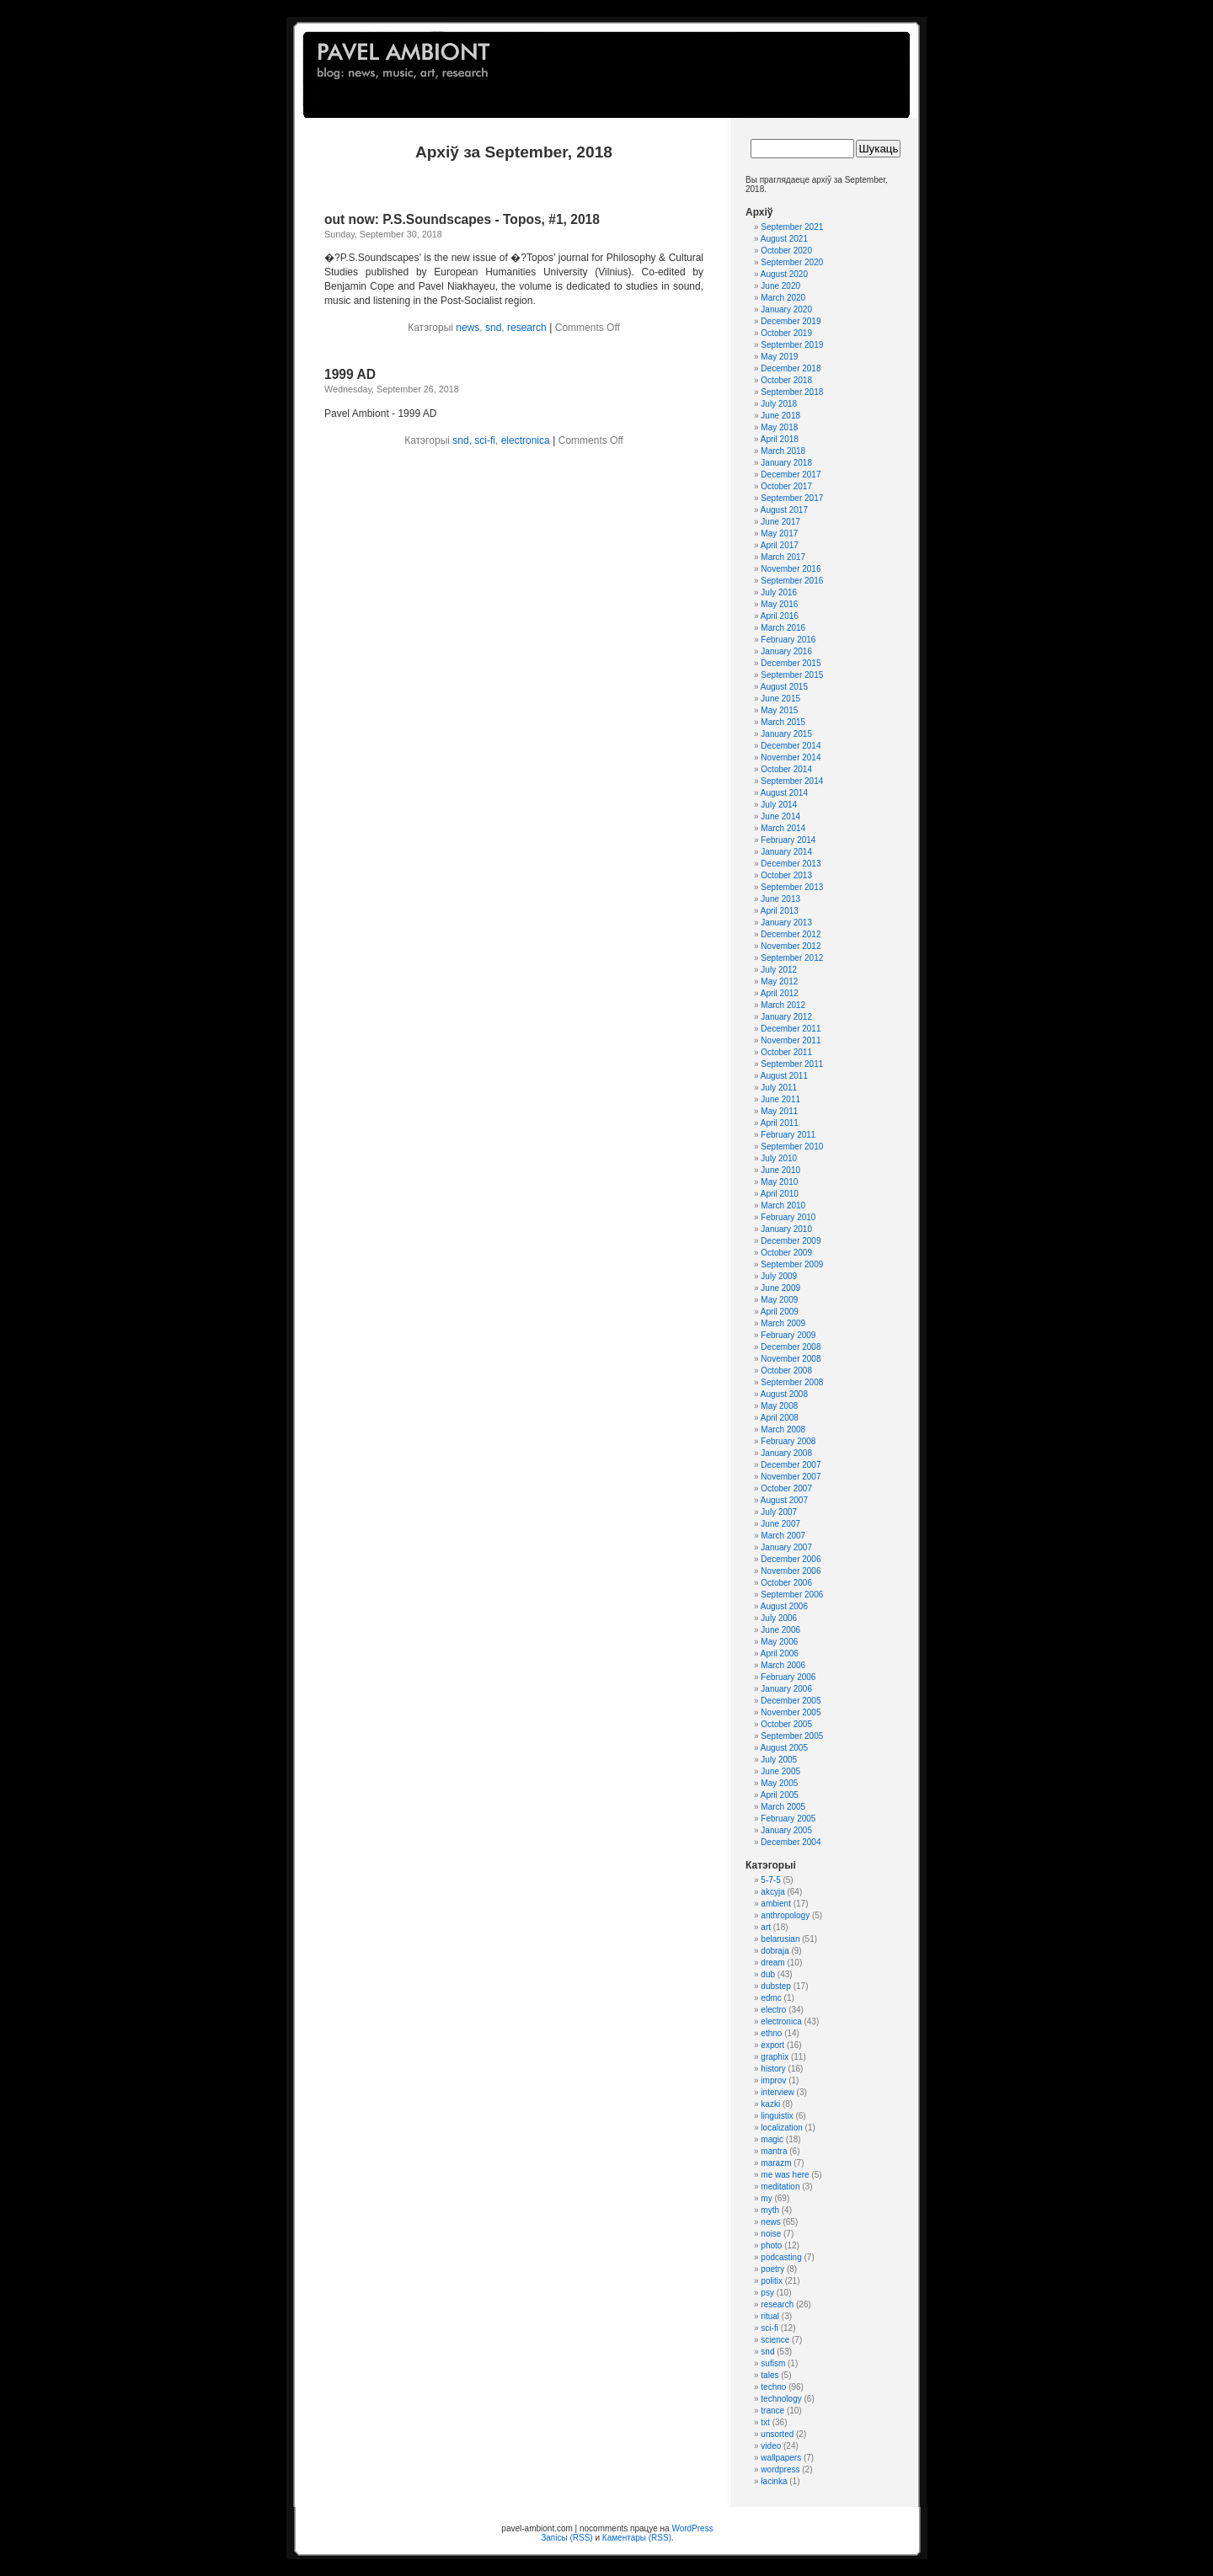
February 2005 (788, 1818)
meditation (780, 2186)
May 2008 (779, 1406)
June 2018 (780, 415)
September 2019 (792, 344)
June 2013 (780, 899)
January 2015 (786, 734)
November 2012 (790, 946)
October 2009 (786, 1252)
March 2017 (783, 557)
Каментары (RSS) (636, 2537)
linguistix (777, 2115)
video (771, 2446)
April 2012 (780, 993)
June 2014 (780, 816)
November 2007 (790, 1476)
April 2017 (780, 545)
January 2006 (786, 1688)
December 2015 (790, 663)
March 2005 (783, 1806)
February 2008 (788, 1441)
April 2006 (780, 1653)
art (766, 1927)
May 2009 (779, 1299)
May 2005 (779, 1783)
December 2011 (790, 1028)
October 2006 (786, 1582)
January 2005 (786, 1830)
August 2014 (784, 792)
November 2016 (790, 568)
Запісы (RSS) (566, 2537)
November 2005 (790, 1712)
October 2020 (786, 250)
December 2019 (790, 321)
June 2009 (780, 1288)
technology (781, 2398)
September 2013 (792, 887)
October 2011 (786, 1052)
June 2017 (780, 521)
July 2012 (779, 969)
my (766, 2198)
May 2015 (779, 710)
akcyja (772, 1891)
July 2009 (779, 1276)
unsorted (777, 2434)
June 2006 (780, 1630)
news (467, 327)
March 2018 (783, 451)
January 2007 (786, 1547)
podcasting (781, 2257)
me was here (785, 2174)
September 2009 (792, 1264)
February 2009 (788, 1335)
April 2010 (780, 1193)
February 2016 (788, 639)
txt (765, 2422)
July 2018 (779, 403)
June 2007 (780, 1523)
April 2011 (780, 1123)
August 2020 (784, 274)
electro (773, 2009)
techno (773, 2387)
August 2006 (784, 1606)
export (772, 2045)
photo (771, 2245)
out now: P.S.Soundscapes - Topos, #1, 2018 (462, 219)
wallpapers (781, 2457)
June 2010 (780, 1170)
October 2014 (786, 769)
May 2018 (779, 427)
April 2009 (780, 1311)
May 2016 (779, 604)
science (775, 2339)
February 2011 (788, 1134)
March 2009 (783, 1323)
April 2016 (780, 616)
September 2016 (792, 580)
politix (772, 2280)
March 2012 (783, 1005)
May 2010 (779, 1182)
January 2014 (786, 851)
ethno (771, 2033)
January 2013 (786, 922)
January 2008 (786, 1453)
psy (767, 2292)
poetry (772, 2269)
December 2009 (790, 1240)
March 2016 (783, 627)
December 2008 (790, 1347)
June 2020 (780, 286)
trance (772, 2410)
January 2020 (786, 309)
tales (769, 2375)
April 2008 (780, 1417)
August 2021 (784, 238)
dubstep (776, 1986)
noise (771, 2233)
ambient (776, 1903)
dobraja (774, 1950)
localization (781, 2127)
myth (770, 2210)
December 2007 (790, 1464)
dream (772, 1962)
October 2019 (786, 333)
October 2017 (786, 486)
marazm (776, 2163)
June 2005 (780, 1771)
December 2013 (790, 863)
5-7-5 (770, 1880)
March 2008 (783, 1429)
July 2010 (779, 1158)
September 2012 (792, 958)
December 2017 (790, 474)
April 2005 (780, 1795)
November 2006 (790, 1571)
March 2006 (783, 1665)
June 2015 (780, 698)
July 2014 (779, 804)
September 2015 (792, 675)
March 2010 (783, 1205)
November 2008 (790, 1358)
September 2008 (792, 1382)
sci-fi (484, 440)
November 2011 (790, 1040)
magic (772, 2139)
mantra (774, 2151)
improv (773, 2080)
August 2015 (784, 686)
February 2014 (788, 840)
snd (493, 327)
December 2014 (790, 745)
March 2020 (783, 297)
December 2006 (790, 1559)
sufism (773, 2363)
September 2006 (792, 1594)
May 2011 (779, 1111)
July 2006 (779, 1618)
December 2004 (790, 1842)
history (773, 2068)
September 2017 (792, 498)
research (527, 327)
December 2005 (790, 1700)
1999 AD (350, 374)
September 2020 (792, 262)
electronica (525, 440)
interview (777, 2092)
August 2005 (784, 1747)
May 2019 (779, 356)
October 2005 (786, 1724)
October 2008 (786, 1370)
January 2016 (786, 651)
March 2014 (783, 828)
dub (768, 1974)
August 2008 (784, 1394)
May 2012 (779, 981)
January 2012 (786, 1016)
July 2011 (779, 1087)
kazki (770, 2104)
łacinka (774, 2481)
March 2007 (783, 1535)
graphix (774, 2056)
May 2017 (779, 533)
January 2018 (786, 462)
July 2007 (779, 1512)
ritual (770, 2316)
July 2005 (779, 1759)
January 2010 (786, 1229)
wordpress (780, 2469)
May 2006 (779, 1641)
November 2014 (790, 757)
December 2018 (790, 368)
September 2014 (792, 781)
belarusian (780, 1939)
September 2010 (792, 1146)
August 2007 (784, 1500)
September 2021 (792, 227)
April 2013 (780, 910)
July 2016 (779, 592)
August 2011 (784, 1075)
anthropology (785, 1915)
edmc (771, 1998)
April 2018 (780, 439)
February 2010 (788, 1217)
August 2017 (784, 510)
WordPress (692, 2528)
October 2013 (786, 875)
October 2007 (786, 1488)
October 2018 (786, 380)
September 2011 (792, 1064)
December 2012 (790, 934)
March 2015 (783, 722)
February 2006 (788, 1677)
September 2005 (792, 1736)
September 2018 (792, 392)
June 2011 (780, 1099)
